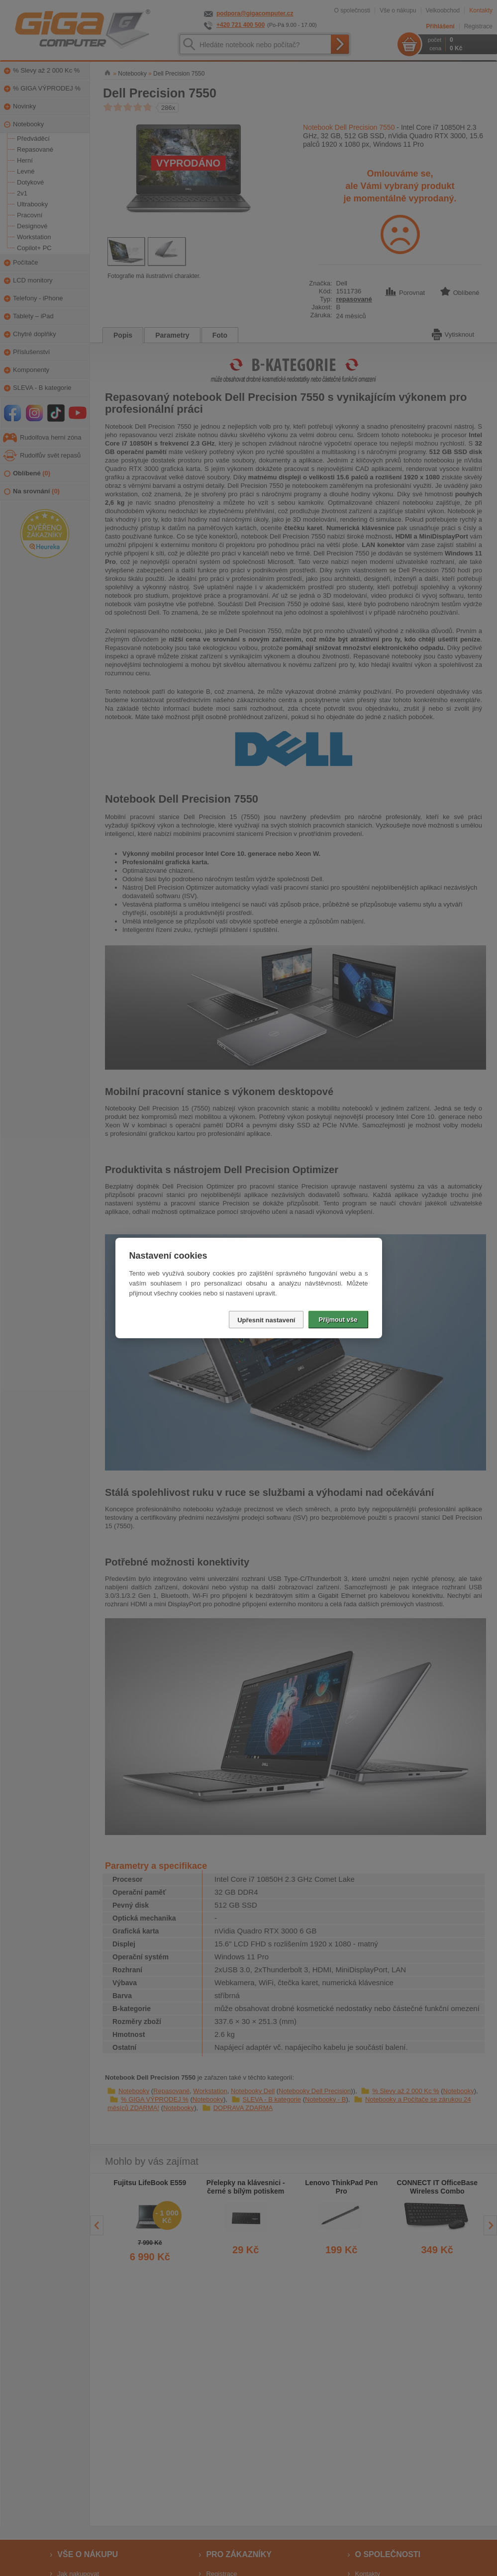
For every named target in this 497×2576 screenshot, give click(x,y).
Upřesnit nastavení (266, 1320)
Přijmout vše (337, 1319)
